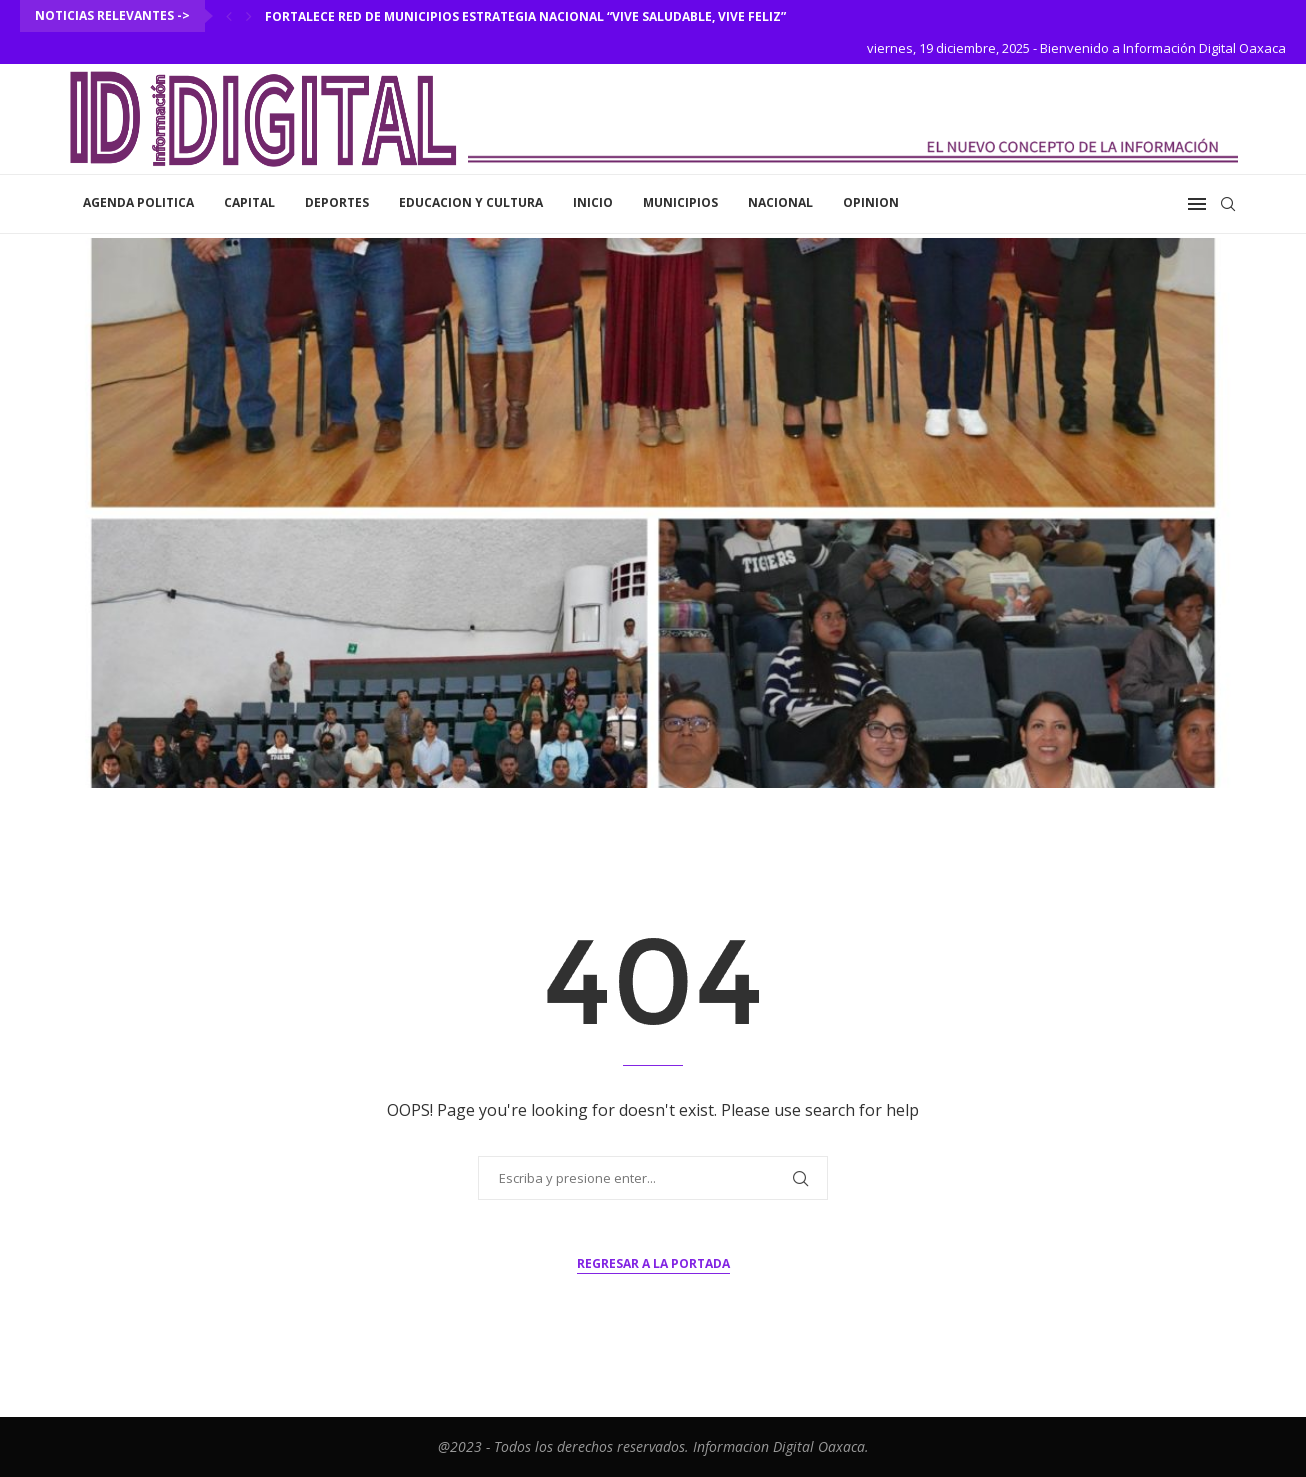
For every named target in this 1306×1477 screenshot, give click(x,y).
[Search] (1228, 204)
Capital (249, 202)
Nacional (780, 202)
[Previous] (229, 16)
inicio (593, 202)
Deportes (337, 202)
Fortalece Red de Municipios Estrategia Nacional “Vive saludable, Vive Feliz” (525, 16)
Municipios (680, 202)
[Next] (249, 16)
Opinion (871, 202)
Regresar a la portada (653, 1263)
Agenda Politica (138, 202)
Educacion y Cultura (471, 202)
